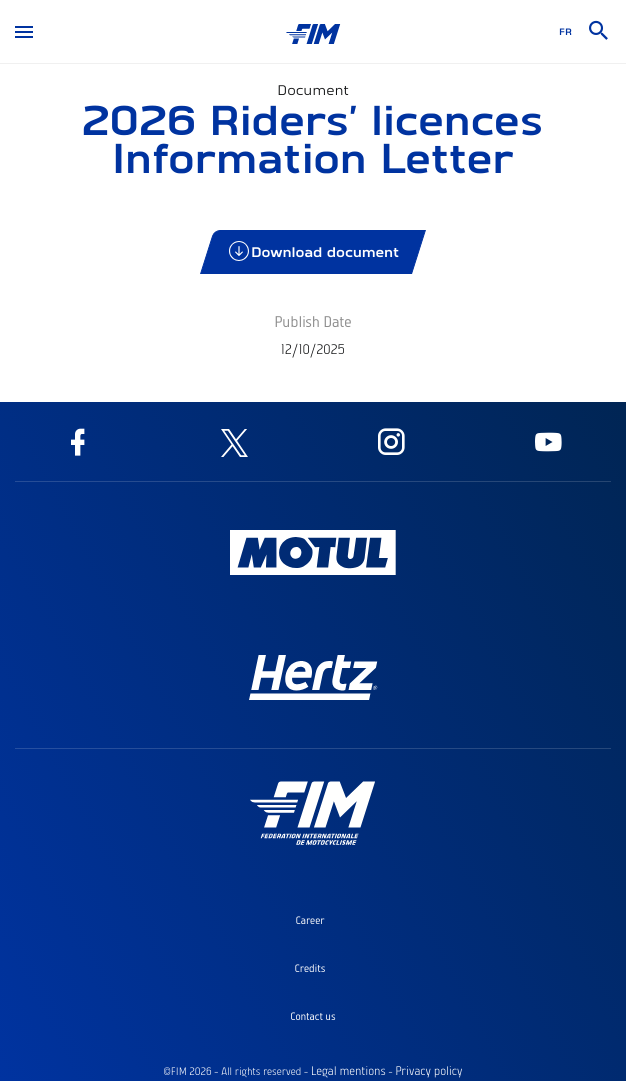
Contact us (312, 1016)
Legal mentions (348, 1071)
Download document (314, 251)
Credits (310, 968)
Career (309, 920)
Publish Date (312, 321)
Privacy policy (428, 1071)
